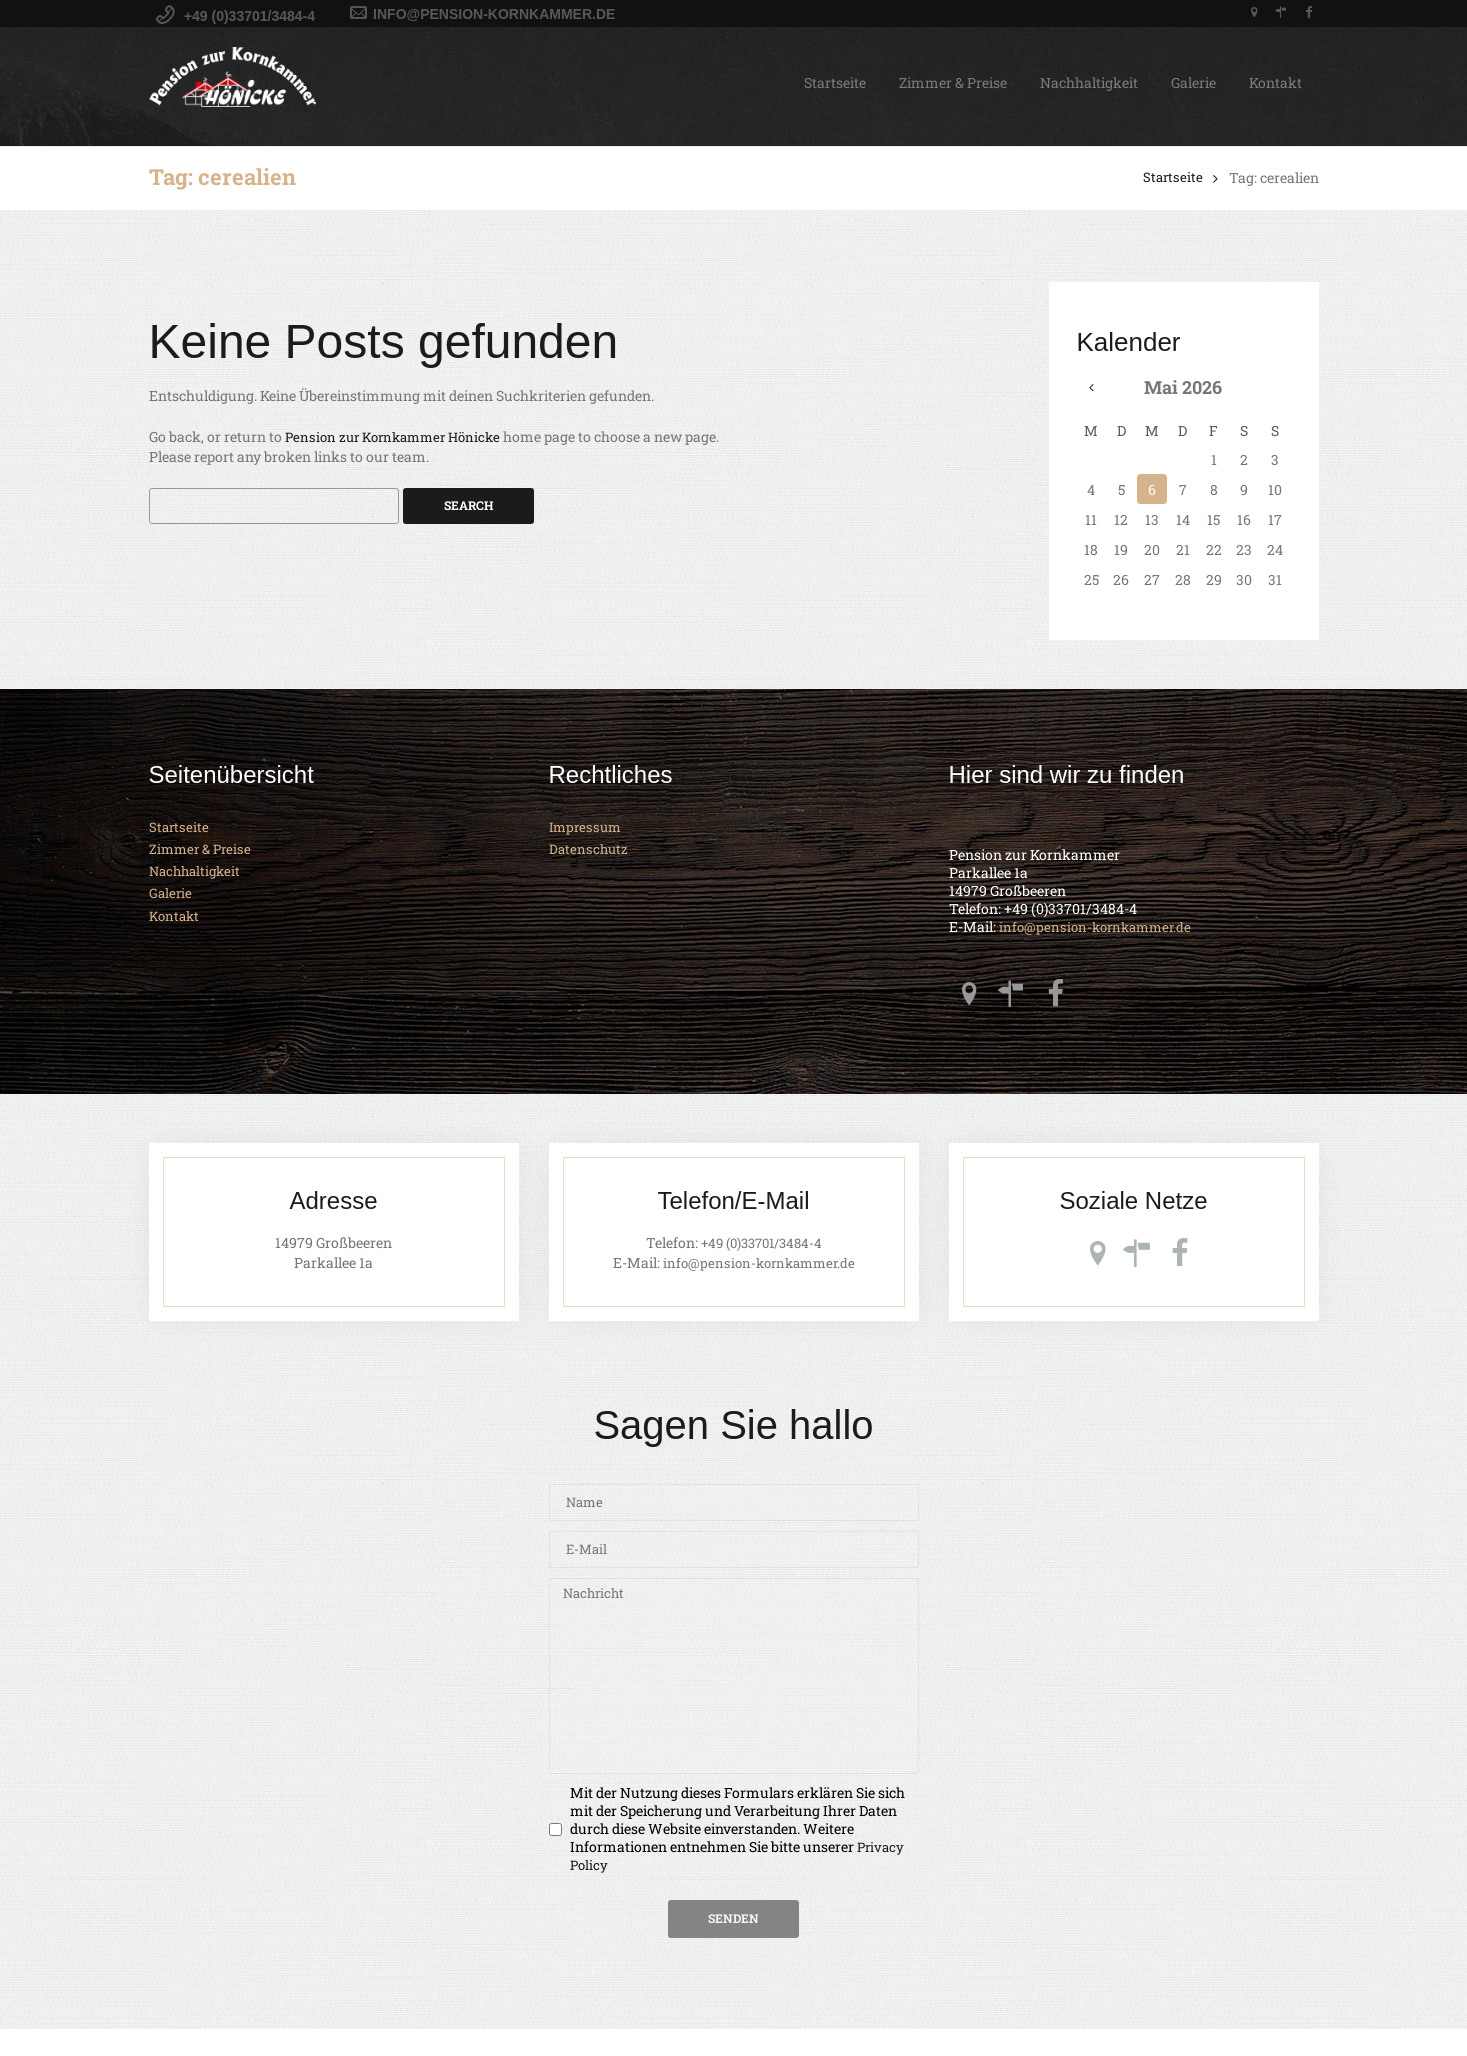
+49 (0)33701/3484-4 (761, 1247)
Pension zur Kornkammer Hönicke (399, 436)
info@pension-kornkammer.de (1100, 928)
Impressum (587, 827)
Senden (733, 1944)
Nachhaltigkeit (1089, 82)
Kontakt (1275, 82)
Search (468, 507)
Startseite (835, 82)
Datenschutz (590, 849)
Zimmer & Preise (953, 82)
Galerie (1193, 82)
